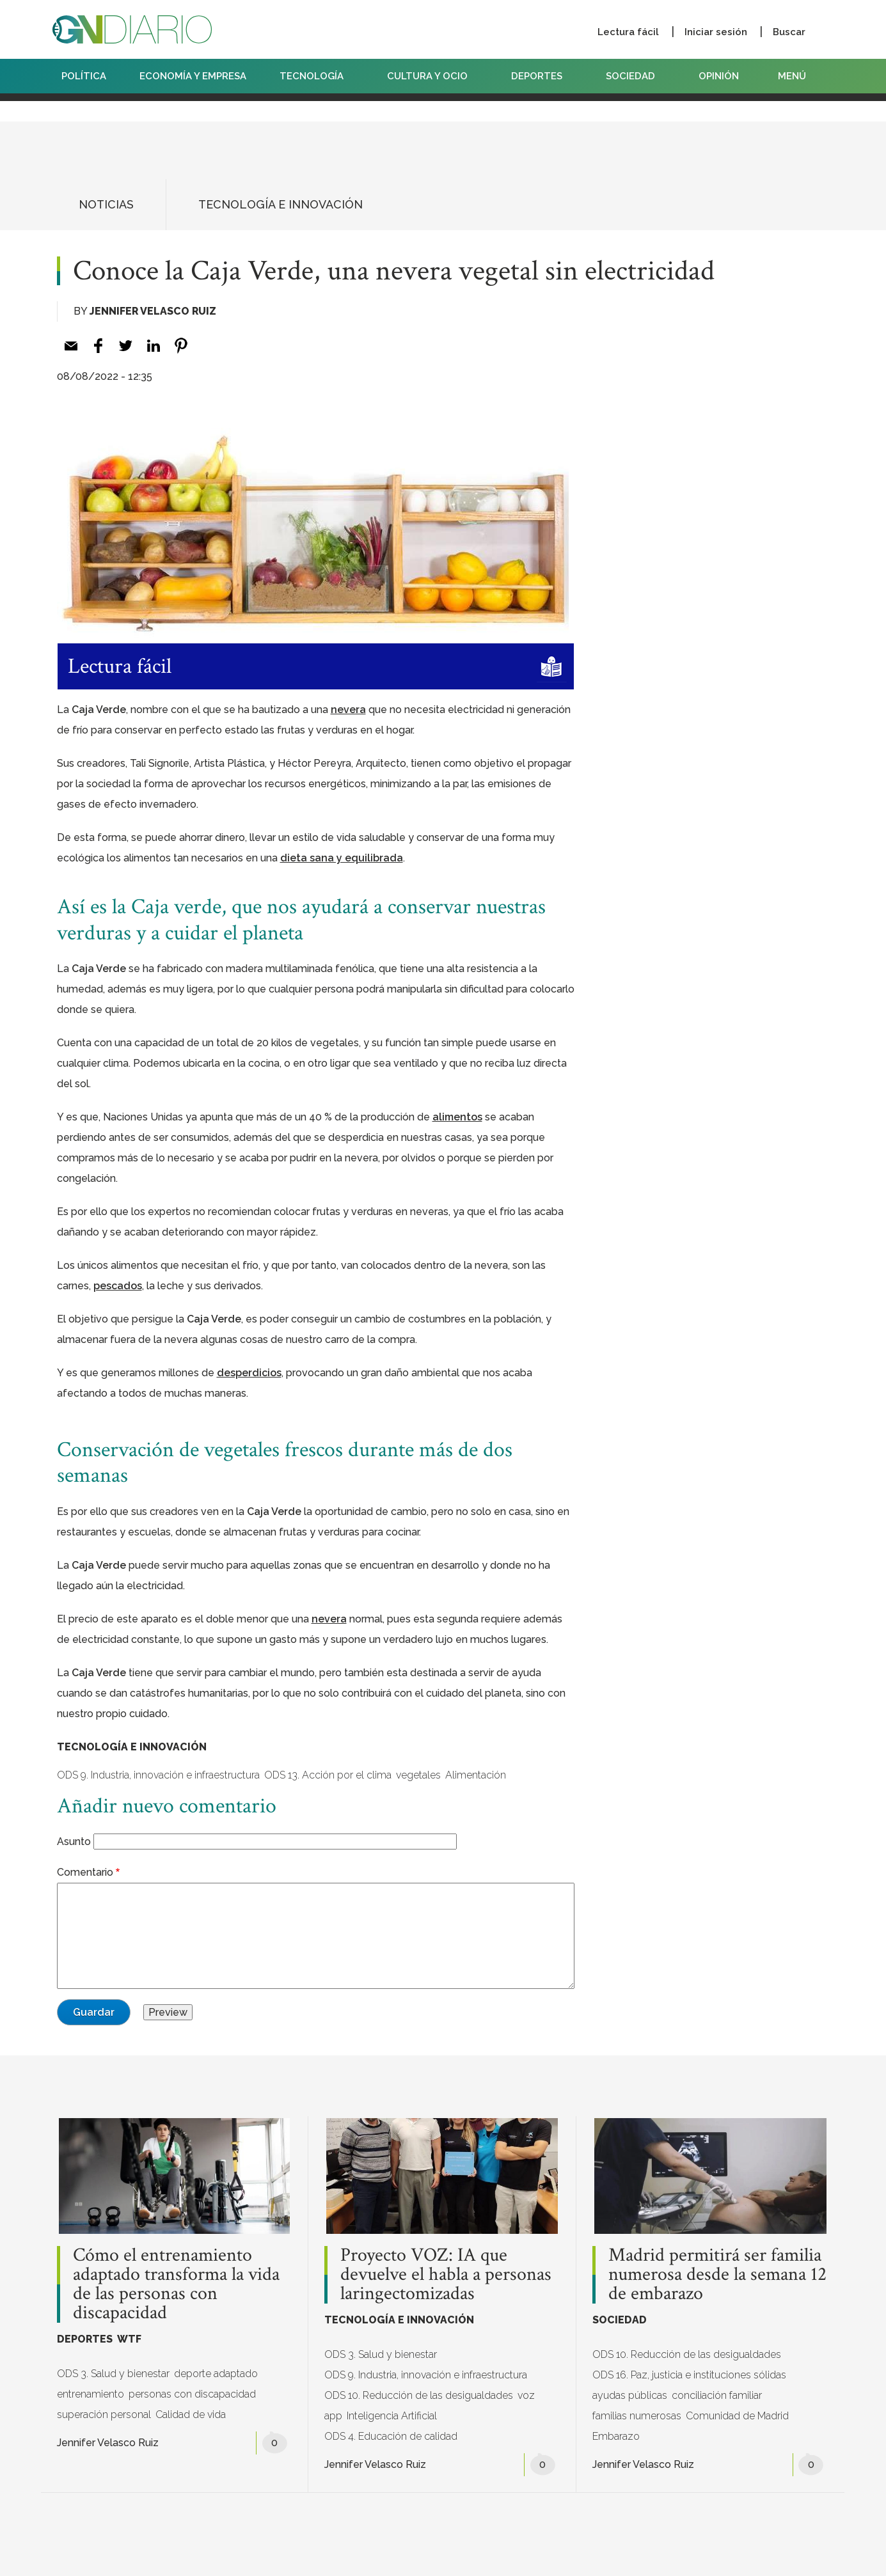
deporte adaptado (216, 2374)
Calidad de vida (190, 2414)
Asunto (74, 1841)
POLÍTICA (83, 76)
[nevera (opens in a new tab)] (348, 709)
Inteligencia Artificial (392, 2416)
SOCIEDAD (635, 76)
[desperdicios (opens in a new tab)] (249, 1373)
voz (526, 2395)
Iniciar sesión (715, 32)
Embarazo (616, 2436)
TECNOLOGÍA (317, 76)
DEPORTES (542, 76)
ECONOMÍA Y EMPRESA (192, 76)
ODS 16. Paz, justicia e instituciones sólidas (689, 2375)
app (333, 2416)
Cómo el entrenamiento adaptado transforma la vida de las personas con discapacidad (176, 2284)
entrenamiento (90, 2394)
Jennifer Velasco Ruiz (153, 311)
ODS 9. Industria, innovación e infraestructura (158, 1775)
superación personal (104, 2414)
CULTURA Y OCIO (432, 76)
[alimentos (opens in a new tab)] (457, 1117)
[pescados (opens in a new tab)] (117, 1286)
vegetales (418, 1775)
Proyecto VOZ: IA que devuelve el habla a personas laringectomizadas (445, 2275)
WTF (129, 2339)
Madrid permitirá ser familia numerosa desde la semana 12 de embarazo (717, 2275)
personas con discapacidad (192, 2394)
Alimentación (475, 1775)
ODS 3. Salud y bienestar (113, 2374)
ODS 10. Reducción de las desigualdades (418, 2395)
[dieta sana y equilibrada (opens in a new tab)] (341, 858)
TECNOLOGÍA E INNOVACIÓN (280, 204)
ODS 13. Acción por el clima (328, 1775)
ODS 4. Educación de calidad (390, 2436)
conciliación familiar (717, 2395)
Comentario (85, 1872)
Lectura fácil (628, 32)
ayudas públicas (629, 2395)
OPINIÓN (719, 76)
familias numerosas (636, 2416)
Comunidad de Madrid (737, 2416)
